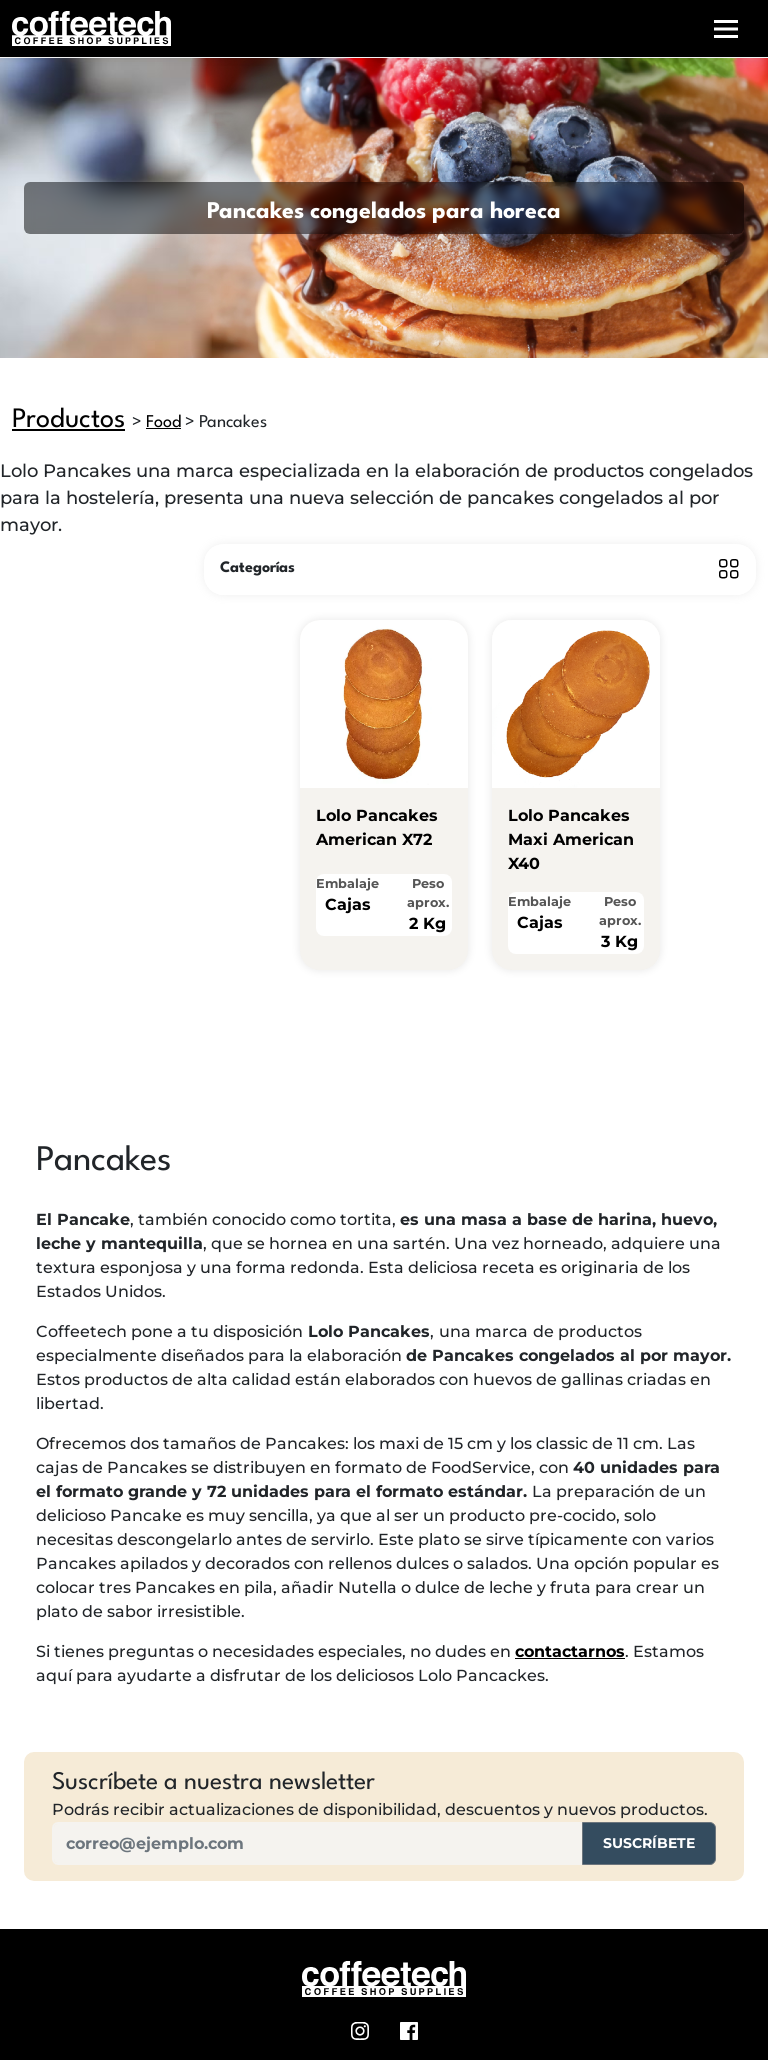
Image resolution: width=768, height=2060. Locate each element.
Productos (68, 420)
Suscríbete (649, 1843)
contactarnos (570, 1651)
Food (163, 422)
